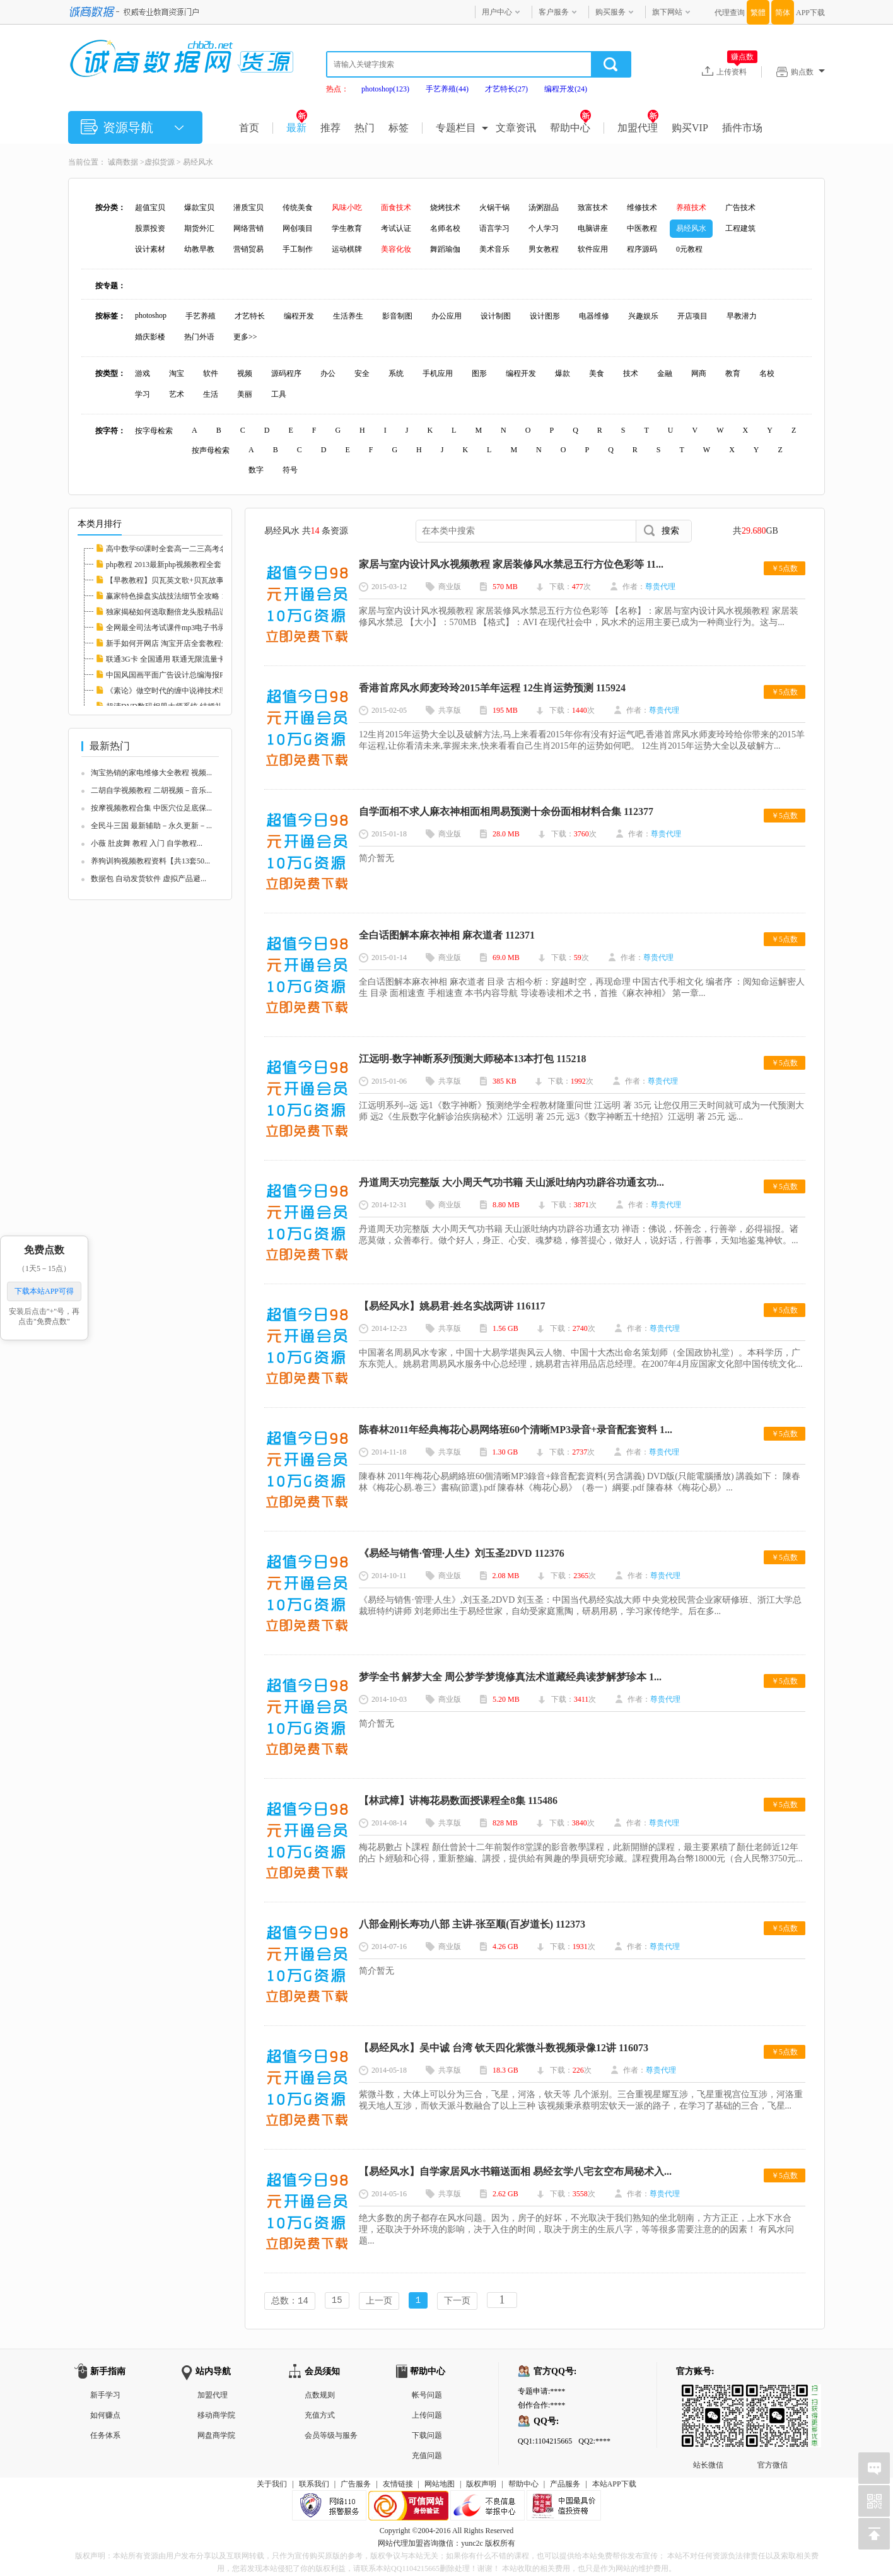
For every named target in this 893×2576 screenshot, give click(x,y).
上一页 (379, 2301)
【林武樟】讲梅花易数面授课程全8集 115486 (458, 1800)
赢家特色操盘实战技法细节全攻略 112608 (175, 596)
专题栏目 (456, 127)
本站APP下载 (614, 2485)
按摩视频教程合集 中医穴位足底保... (151, 808)
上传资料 (736, 71)
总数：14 (289, 2301)
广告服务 (356, 2485)
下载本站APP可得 (44, 1291)
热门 (364, 127)
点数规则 (320, 2396)
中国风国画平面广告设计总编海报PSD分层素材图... (191, 674)
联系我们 (314, 2485)
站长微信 (708, 2396)
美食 (596, 373)
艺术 (176, 394)
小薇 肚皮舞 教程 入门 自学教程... (146, 843)
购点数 (808, 71)
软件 (210, 373)
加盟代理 (637, 127)
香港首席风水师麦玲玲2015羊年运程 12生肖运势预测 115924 (492, 687)
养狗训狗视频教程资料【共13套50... (150, 861)
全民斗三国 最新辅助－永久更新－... (151, 825)
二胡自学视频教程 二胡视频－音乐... (151, 790)
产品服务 (565, 2485)
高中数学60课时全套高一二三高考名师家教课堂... (188, 548)
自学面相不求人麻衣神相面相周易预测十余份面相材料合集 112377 (506, 811)
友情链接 (398, 2485)
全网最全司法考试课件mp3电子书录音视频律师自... (191, 627)
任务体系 (105, 2436)
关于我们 (272, 2485)
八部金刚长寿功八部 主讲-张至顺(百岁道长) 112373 (472, 1924)
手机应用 (438, 373)
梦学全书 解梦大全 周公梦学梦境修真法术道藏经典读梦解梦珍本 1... (510, 1676)
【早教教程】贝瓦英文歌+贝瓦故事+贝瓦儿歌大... (189, 580)
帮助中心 (570, 127)
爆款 (562, 373)
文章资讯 (516, 127)
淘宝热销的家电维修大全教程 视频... (151, 772)
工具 (278, 394)
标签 (398, 127)
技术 (630, 373)
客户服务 (554, 12)
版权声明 (481, 2485)
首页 (249, 127)
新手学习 (105, 2396)
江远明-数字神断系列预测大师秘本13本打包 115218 (472, 1058)
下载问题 (427, 2436)
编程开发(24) (565, 89)
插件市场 (742, 127)
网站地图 (439, 2485)
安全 (362, 373)
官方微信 (772, 2396)
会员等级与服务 (331, 2436)
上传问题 (427, 2416)
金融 (664, 373)
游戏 (142, 373)
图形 (479, 373)
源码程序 (286, 373)
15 (337, 2301)
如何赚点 (105, 2416)
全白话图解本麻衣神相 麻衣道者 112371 (447, 935)
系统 (396, 373)
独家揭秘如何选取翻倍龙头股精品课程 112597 (182, 611)
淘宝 (176, 373)
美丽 (244, 394)
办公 (328, 373)
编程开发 (521, 373)
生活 (210, 394)
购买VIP (690, 127)
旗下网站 (667, 12)
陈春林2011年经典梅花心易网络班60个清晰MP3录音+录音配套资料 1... (515, 1429)
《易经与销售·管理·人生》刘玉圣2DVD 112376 (461, 1553)
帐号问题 (427, 2396)
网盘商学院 (216, 2436)
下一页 (457, 2301)
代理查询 (730, 12)
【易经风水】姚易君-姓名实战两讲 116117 (452, 1306)
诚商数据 (123, 162)
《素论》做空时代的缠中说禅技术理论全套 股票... (189, 690)
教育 (732, 373)
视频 (244, 373)
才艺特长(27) (506, 89)
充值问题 (427, 2456)
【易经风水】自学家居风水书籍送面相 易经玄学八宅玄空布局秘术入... (515, 2171)
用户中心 (497, 12)
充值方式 (320, 2416)
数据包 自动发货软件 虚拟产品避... (148, 878)
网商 (698, 373)
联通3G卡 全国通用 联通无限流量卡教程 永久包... (188, 659)
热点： (337, 89)
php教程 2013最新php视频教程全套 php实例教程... (188, 564)
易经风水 (198, 162)
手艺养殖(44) (447, 89)
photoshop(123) (385, 89)
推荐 (330, 127)
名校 (766, 373)
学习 (142, 394)
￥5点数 (784, 568)
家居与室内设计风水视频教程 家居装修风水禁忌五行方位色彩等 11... (511, 564)
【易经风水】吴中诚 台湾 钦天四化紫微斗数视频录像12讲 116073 (503, 2047)
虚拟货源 (159, 162)
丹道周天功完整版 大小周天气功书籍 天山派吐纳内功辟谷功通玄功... (511, 1182)
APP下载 (810, 12)
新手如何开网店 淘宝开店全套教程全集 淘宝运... (186, 643)
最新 (296, 127)
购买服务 (610, 12)
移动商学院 (216, 2416)
